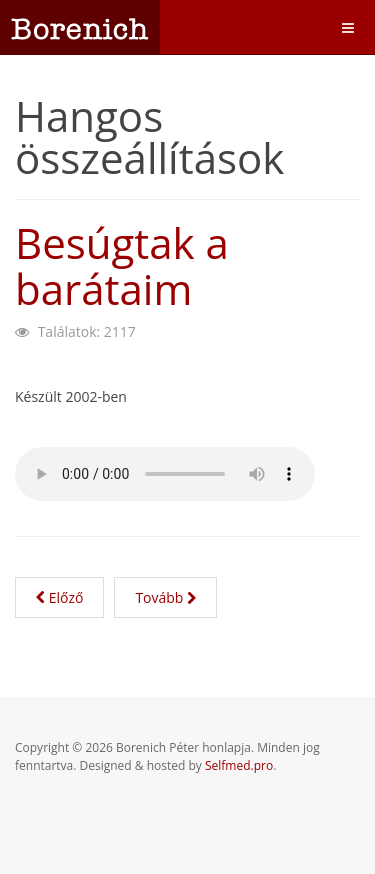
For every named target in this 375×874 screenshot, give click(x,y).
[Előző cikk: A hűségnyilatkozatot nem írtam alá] (59, 597)
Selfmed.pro (239, 765)
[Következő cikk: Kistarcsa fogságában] (165, 597)
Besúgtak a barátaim (122, 265)
